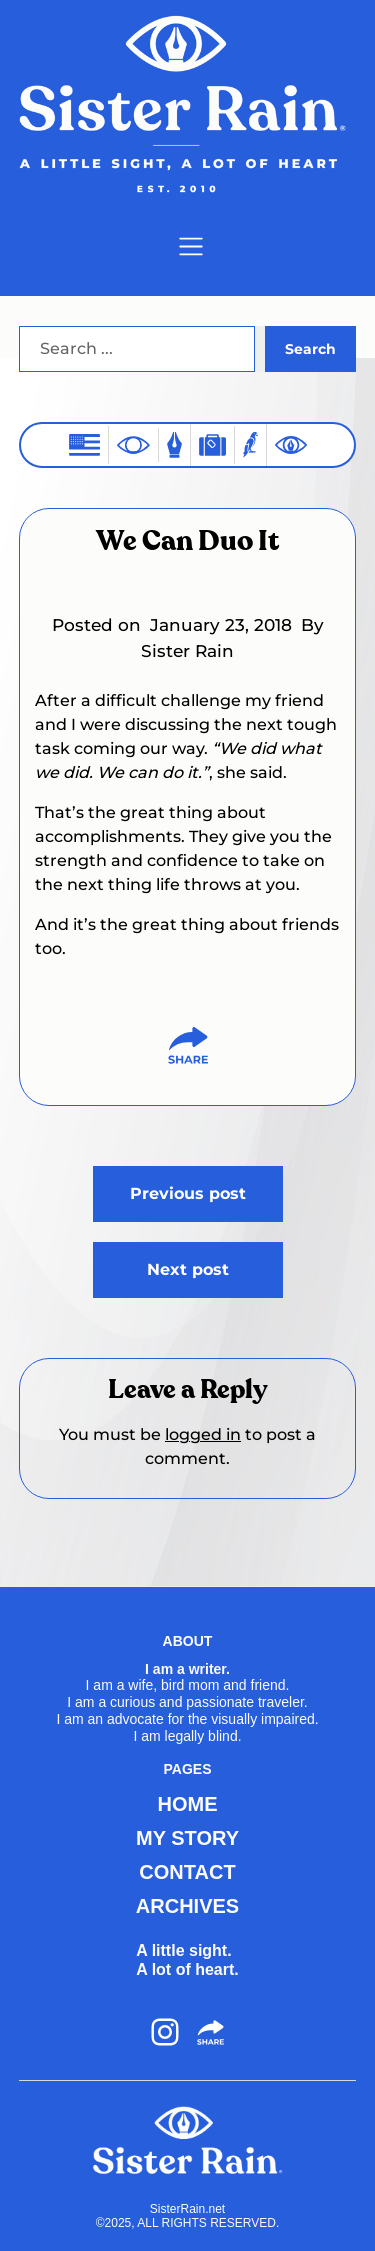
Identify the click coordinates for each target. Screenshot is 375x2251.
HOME (188, 1804)
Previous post (188, 1193)
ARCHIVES (187, 1906)
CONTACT (187, 1872)
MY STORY (187, 1838)
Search (310, 349)
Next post (188, 1269)
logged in (203, 1434)
